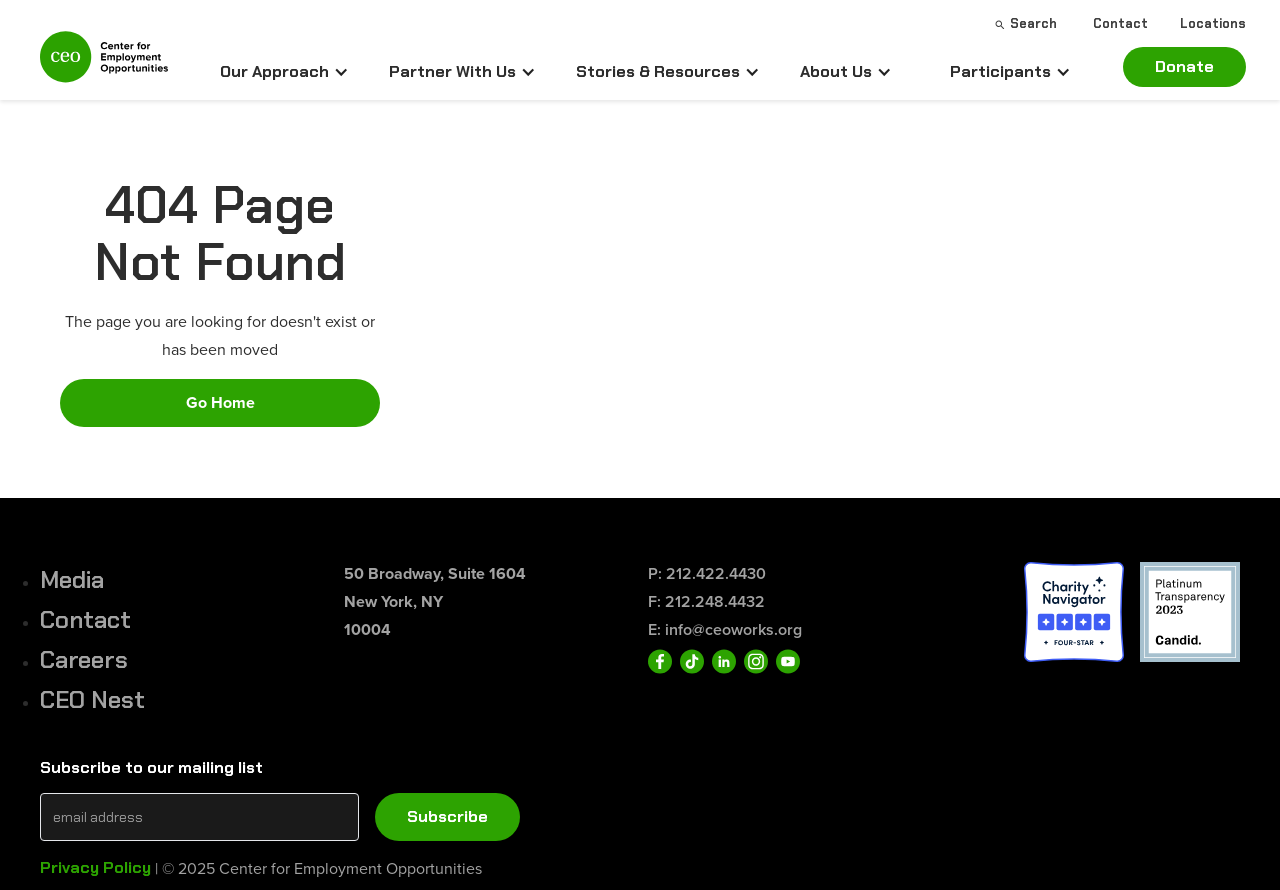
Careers (84, 659)
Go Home (220, 402)
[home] (104, 65)
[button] (284, 72)
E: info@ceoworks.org (725, 629)
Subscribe (447, 816)
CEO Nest (92, 699)
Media (72, 579)
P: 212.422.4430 (707, 573)
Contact (85, 619)
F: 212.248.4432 (706, 601)
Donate (1184, 66)
